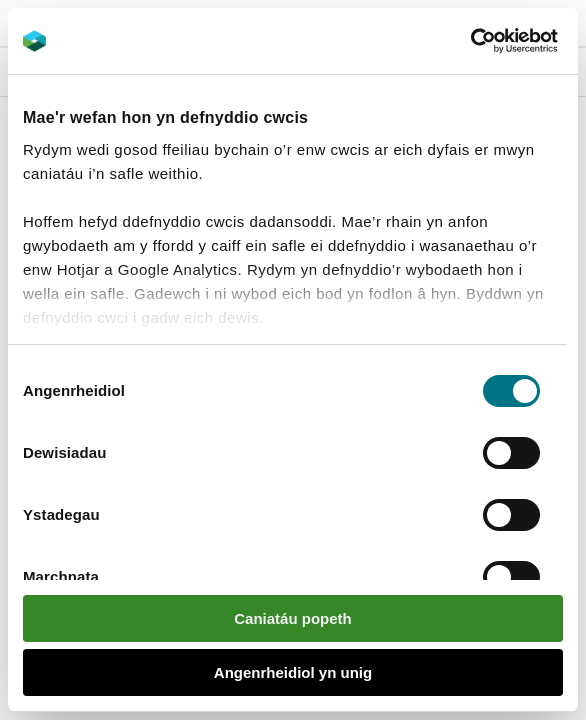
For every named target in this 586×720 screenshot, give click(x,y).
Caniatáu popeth (293, 618)
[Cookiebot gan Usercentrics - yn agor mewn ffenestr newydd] (505, 41)
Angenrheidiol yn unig (293, 672)
